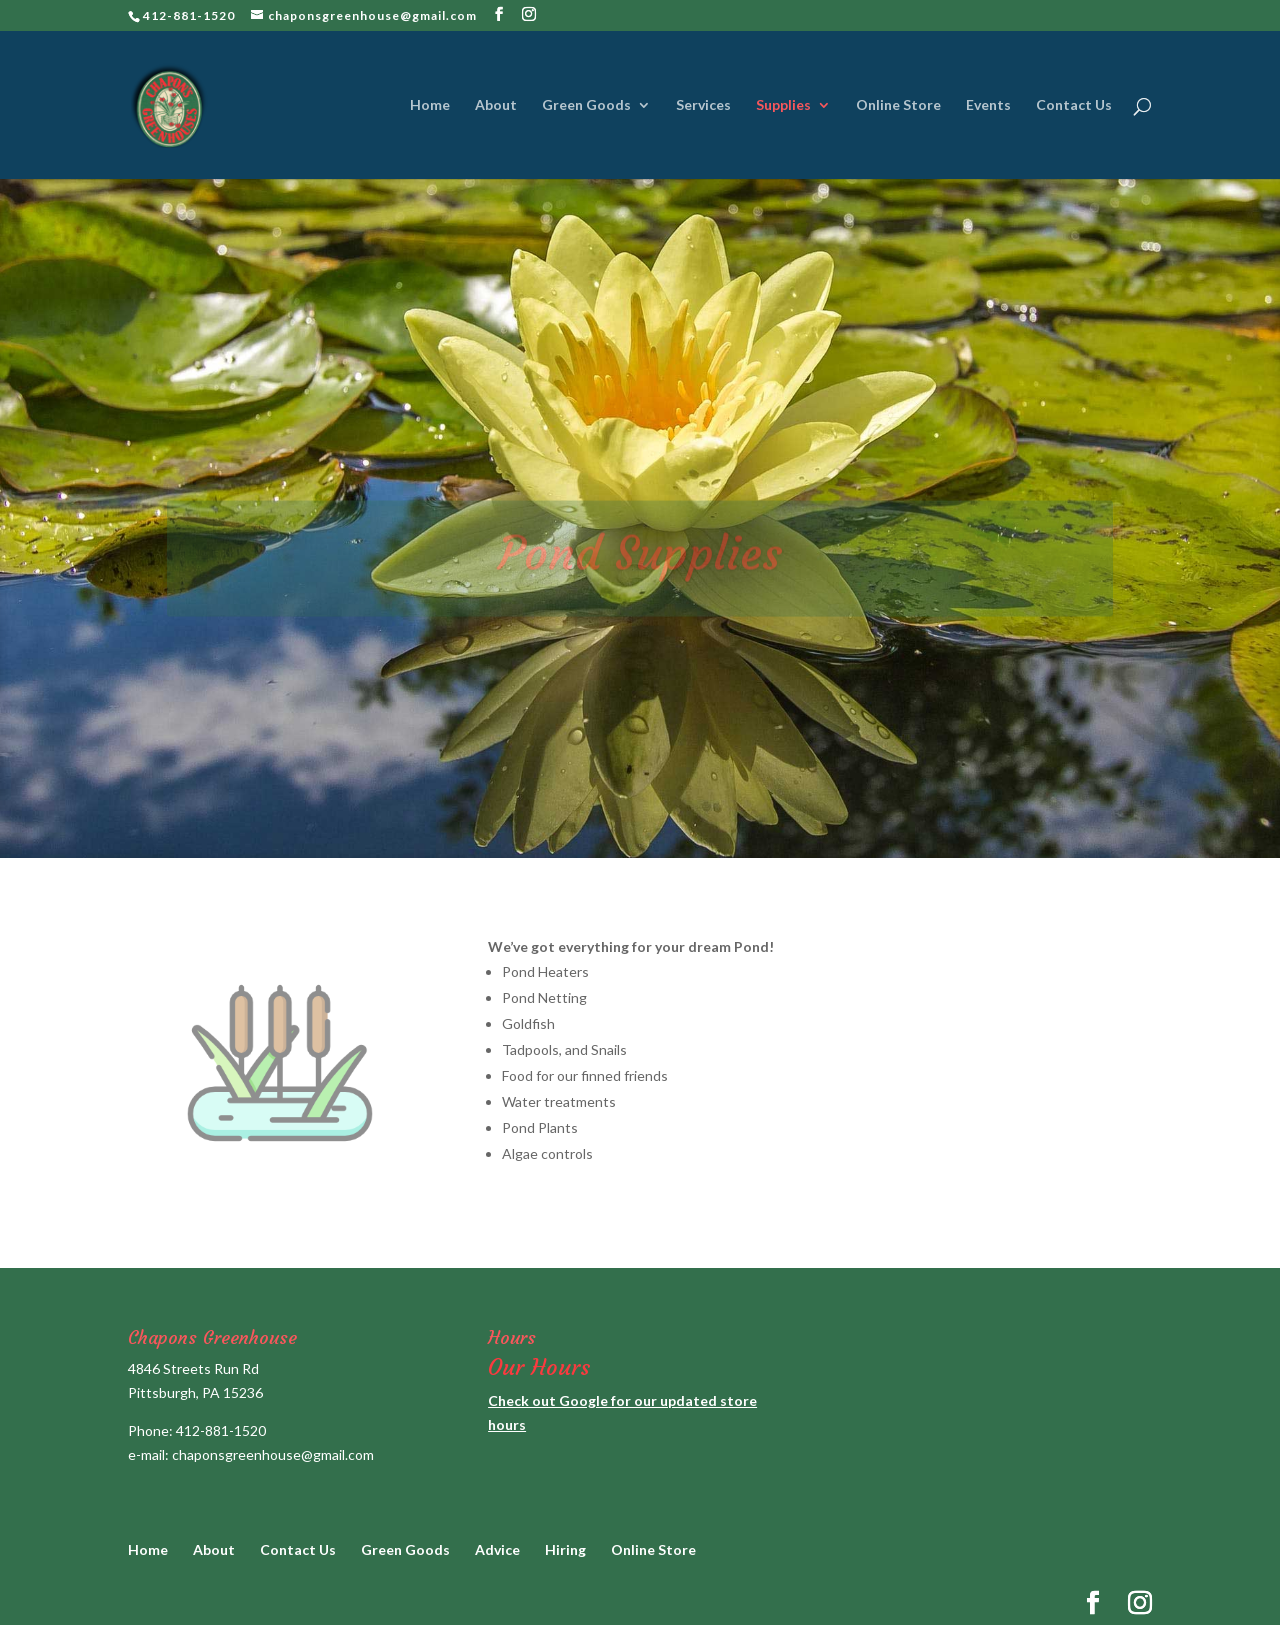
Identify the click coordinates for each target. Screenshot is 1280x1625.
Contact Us (1074, 105)
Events (988, 105)
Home (430, 105)
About (496, 105)
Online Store (898, 105)
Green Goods (586, 105)
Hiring (565, 1549)
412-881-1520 (221, 1430)
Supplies (783, 105)
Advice (497, 1549)
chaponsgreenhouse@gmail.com (273, 1454)
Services (703, 105)
